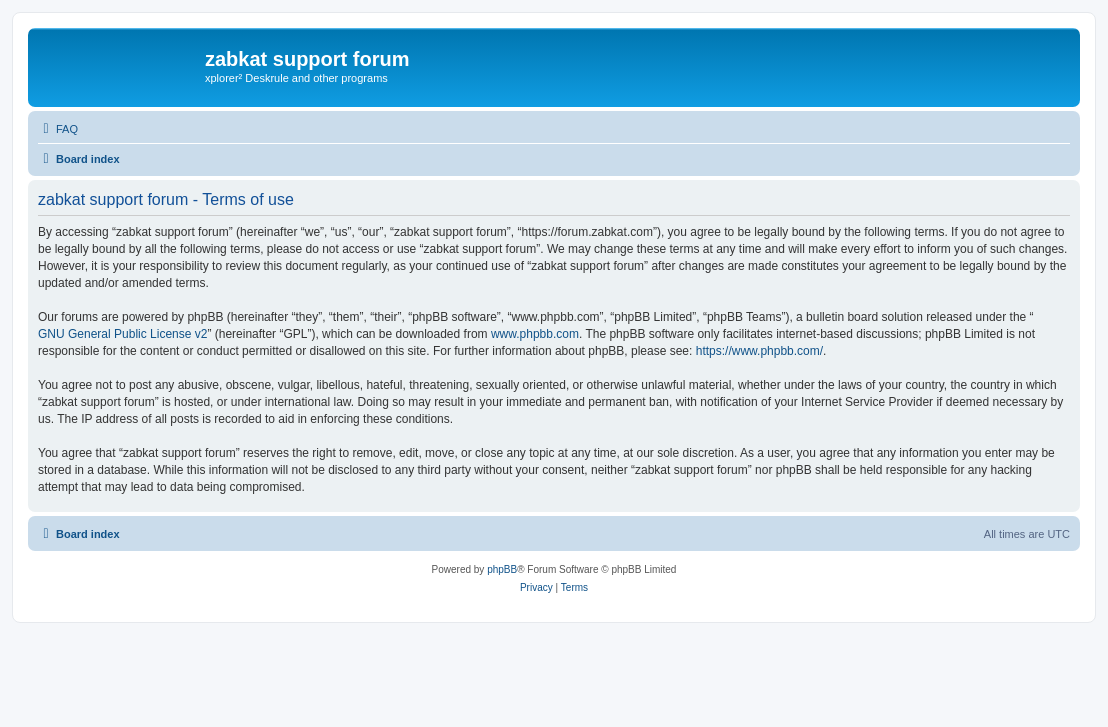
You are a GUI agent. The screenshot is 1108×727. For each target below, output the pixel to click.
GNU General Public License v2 (122, 334)
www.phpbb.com (535, 334)
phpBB (502, 569)
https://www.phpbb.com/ (759, 351)
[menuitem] (58, 129)
